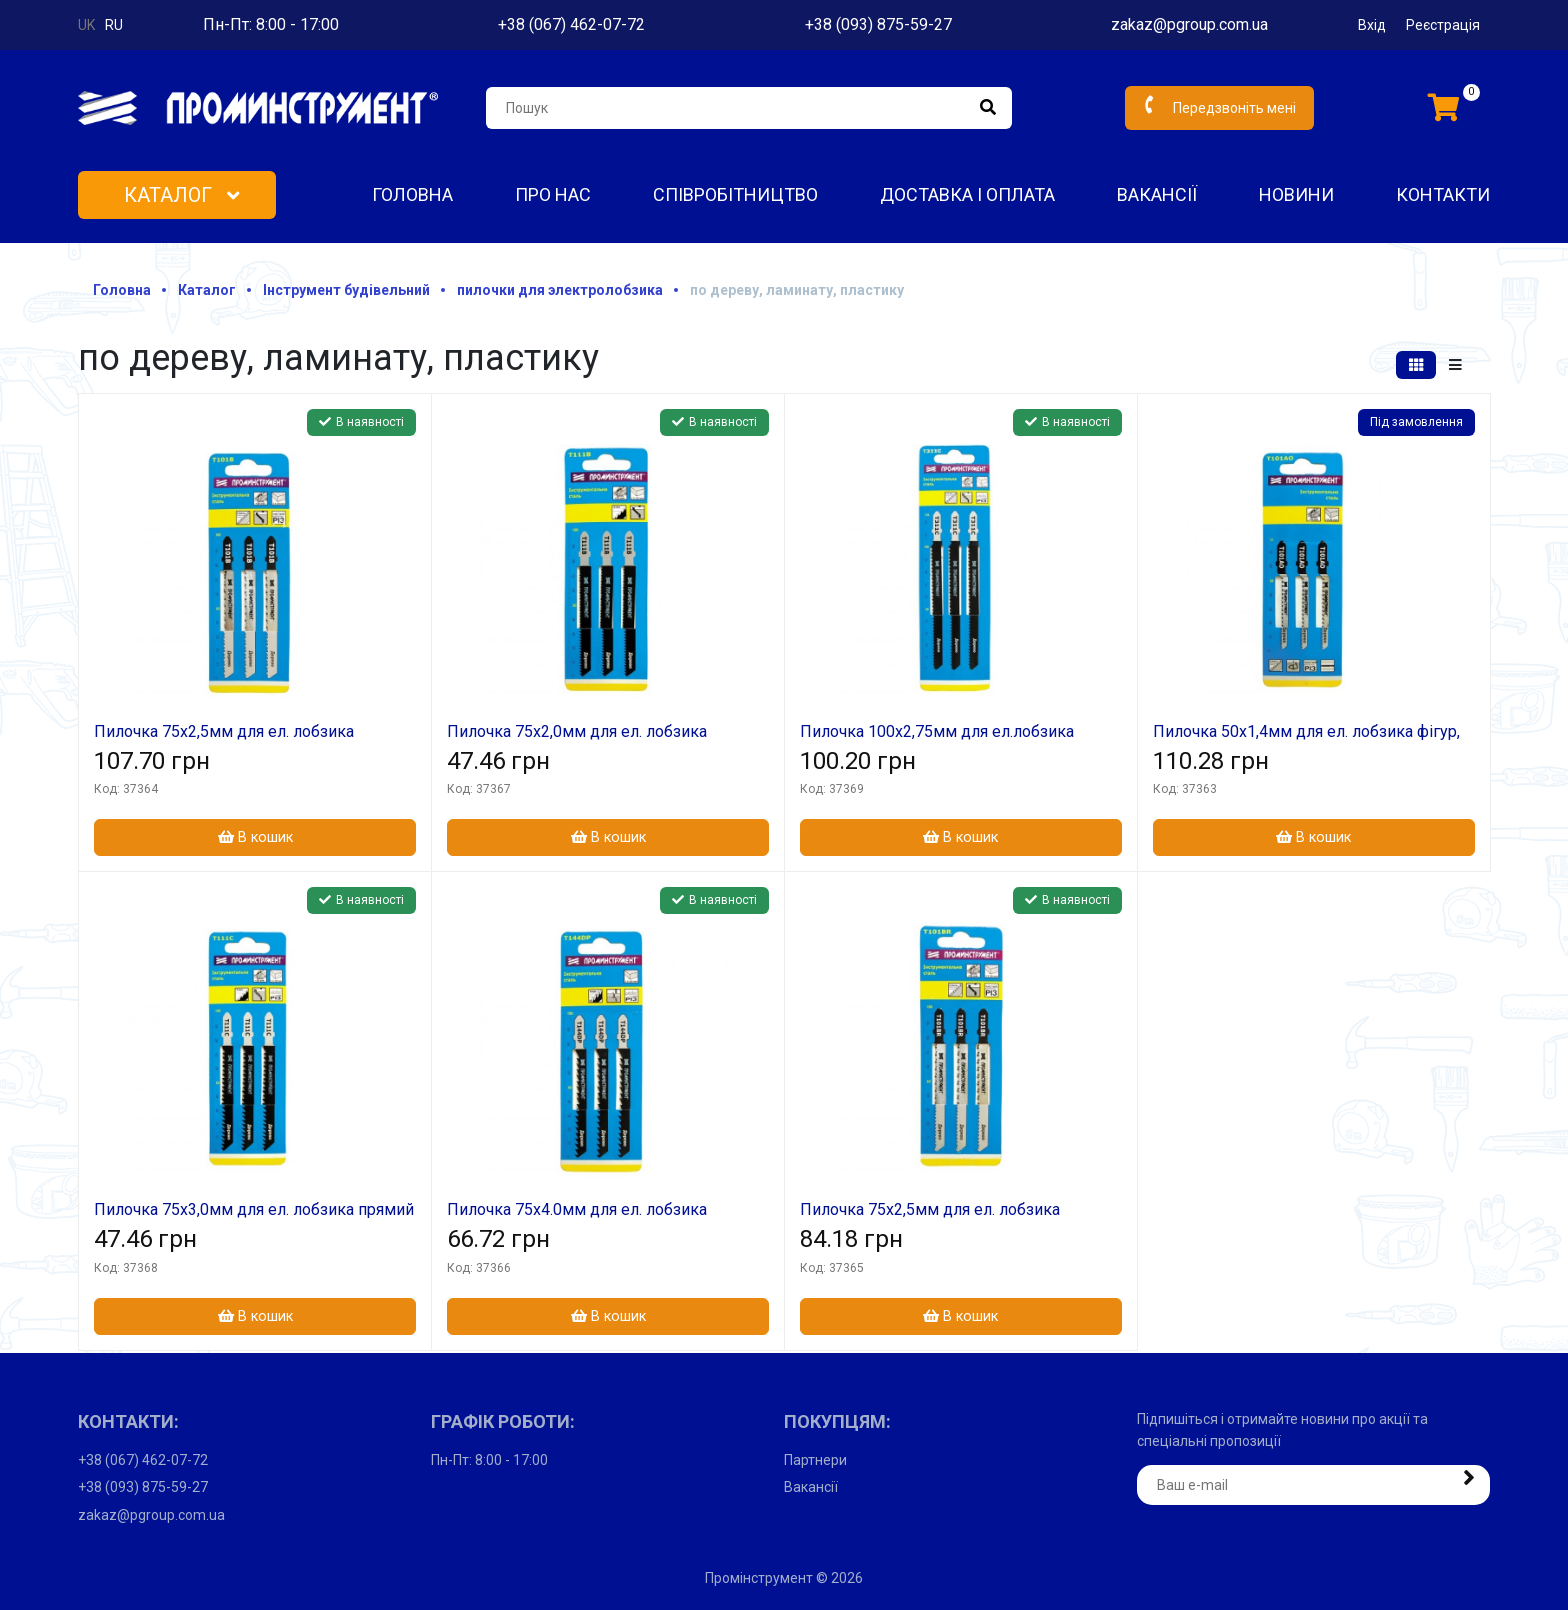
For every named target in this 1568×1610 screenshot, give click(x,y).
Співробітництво (735, 194)
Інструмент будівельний (346, 290)
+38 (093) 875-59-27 (878, 24)
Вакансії (1157, 194)
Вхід (1372, 25)
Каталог (182, 195)
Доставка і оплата (967, 194)
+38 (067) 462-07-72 (571, 24)
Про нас (553, 194)
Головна (412, 194)
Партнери (815, 1460)
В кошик (255, 837)
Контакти (1443, 194)
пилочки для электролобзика (560, 290)
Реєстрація (1443, 25)
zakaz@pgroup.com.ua (1189, 24)
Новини (1296, 194)
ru (114, 25)
